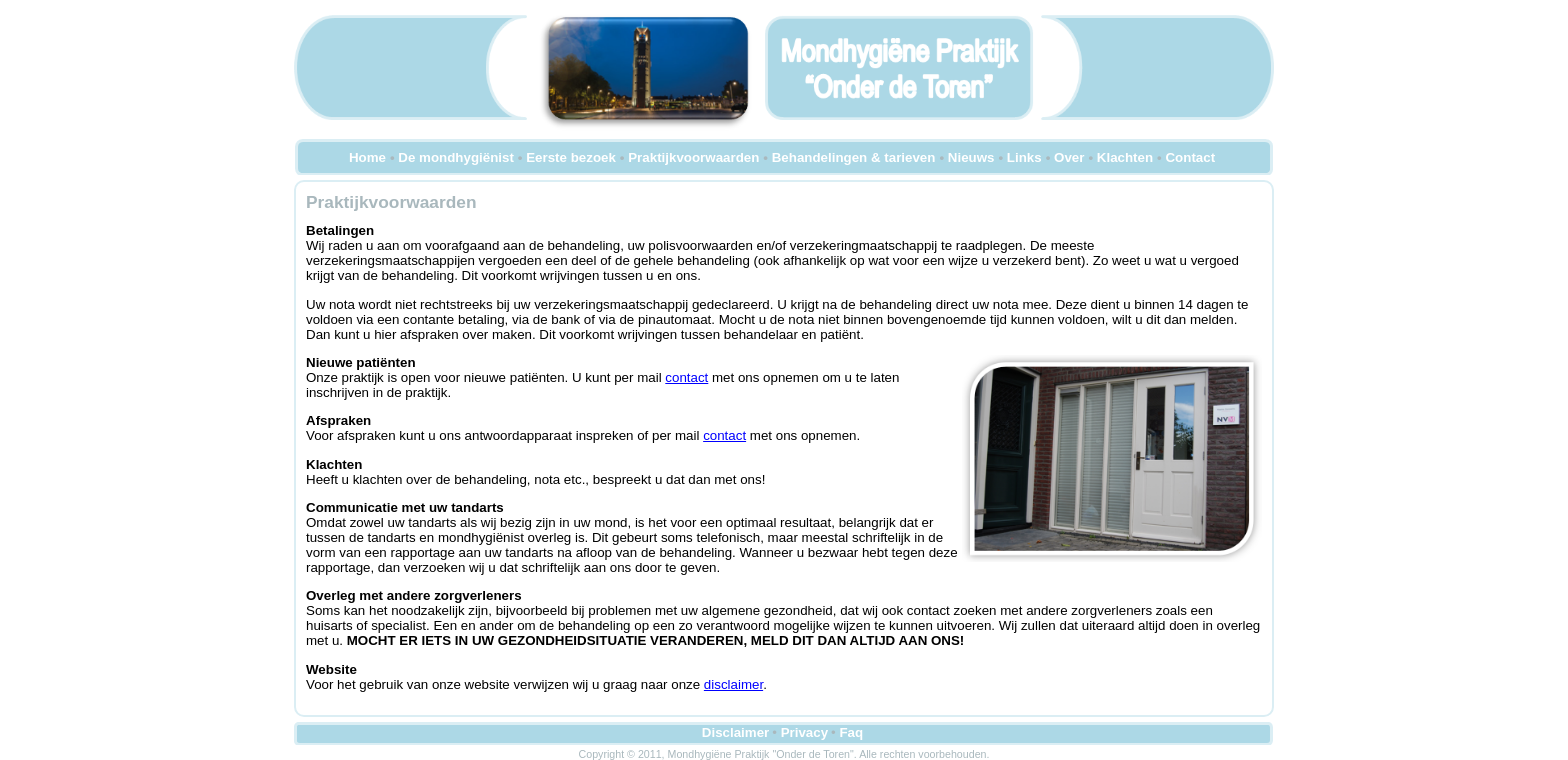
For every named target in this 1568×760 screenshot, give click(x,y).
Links (1024, 157)
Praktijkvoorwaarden (693, 157)
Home (367, 157)
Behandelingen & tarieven (854, 157)
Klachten (1125, 157)
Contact (1190, 157)
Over (1069, 157)
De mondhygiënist (456, 157)
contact (686, 377)
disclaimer (733, 684)
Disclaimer (735, 732)
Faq (851, 732)
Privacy (804, 732)
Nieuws (971, 157)
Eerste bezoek (571, 157)
